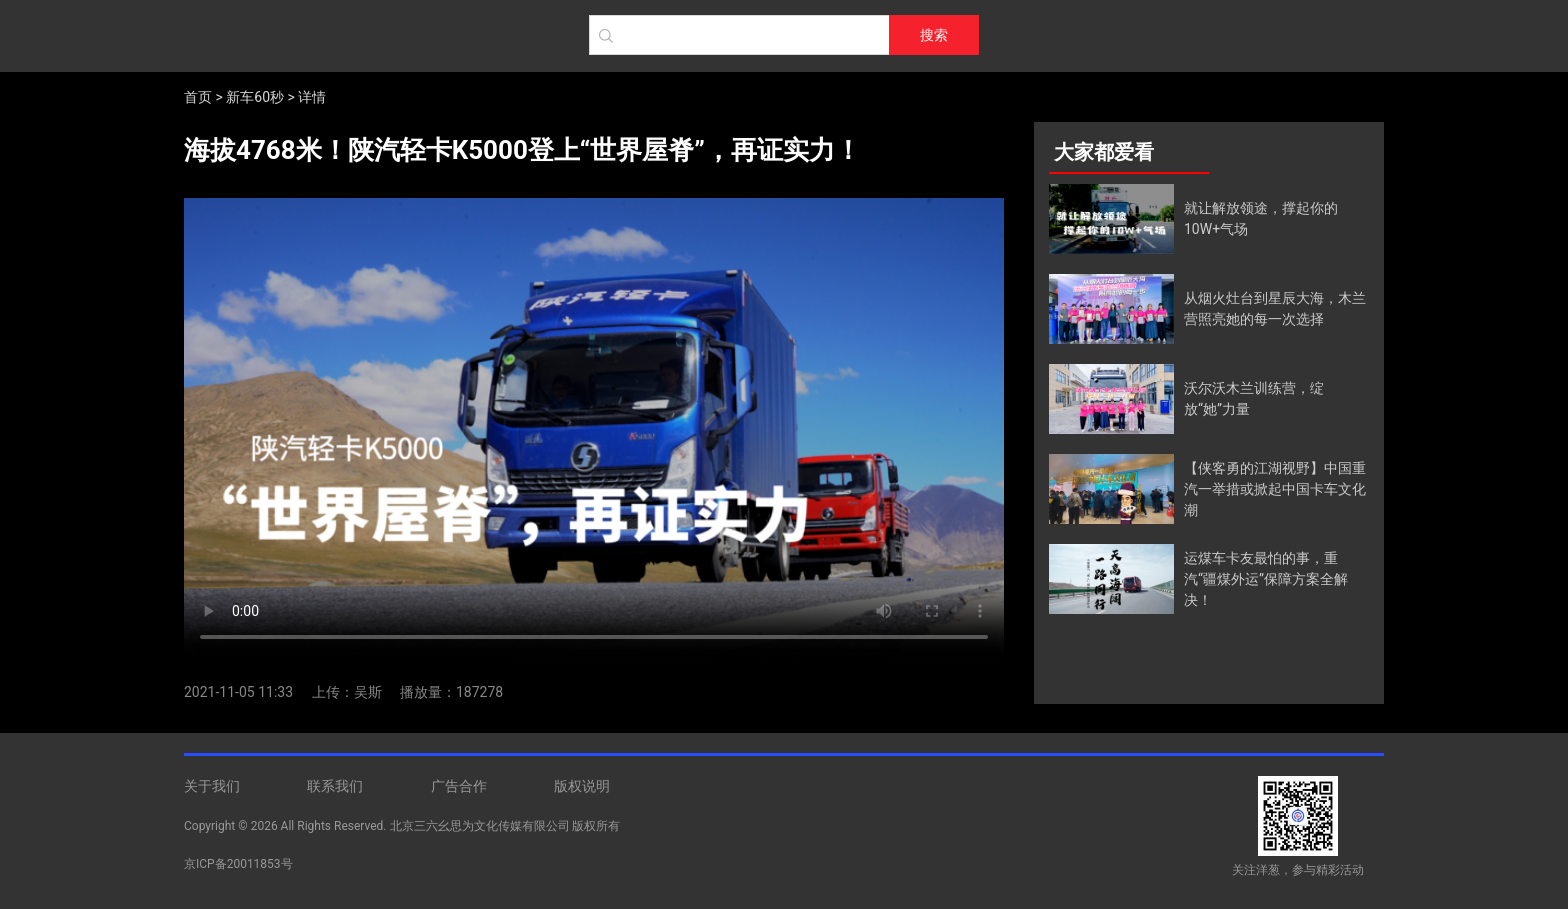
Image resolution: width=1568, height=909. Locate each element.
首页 (198, 97)
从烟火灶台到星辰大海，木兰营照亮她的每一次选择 (1275, 308)
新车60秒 (255, 97)
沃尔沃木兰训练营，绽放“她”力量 (1254, 398)
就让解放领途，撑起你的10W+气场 (1261, 218)
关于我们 (212, 786)
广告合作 (459, 786)
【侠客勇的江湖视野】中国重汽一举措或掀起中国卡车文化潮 (1275, 489)
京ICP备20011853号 (238, 864)
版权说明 (582, 786)
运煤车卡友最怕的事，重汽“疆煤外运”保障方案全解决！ (1266, 579)
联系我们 (335, 786)
